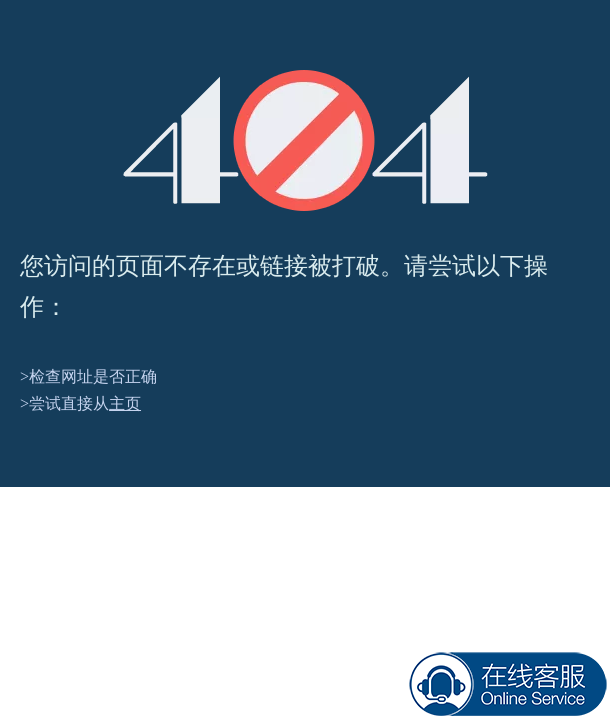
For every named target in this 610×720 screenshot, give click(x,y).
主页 (125, 403)
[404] (305, 140)
